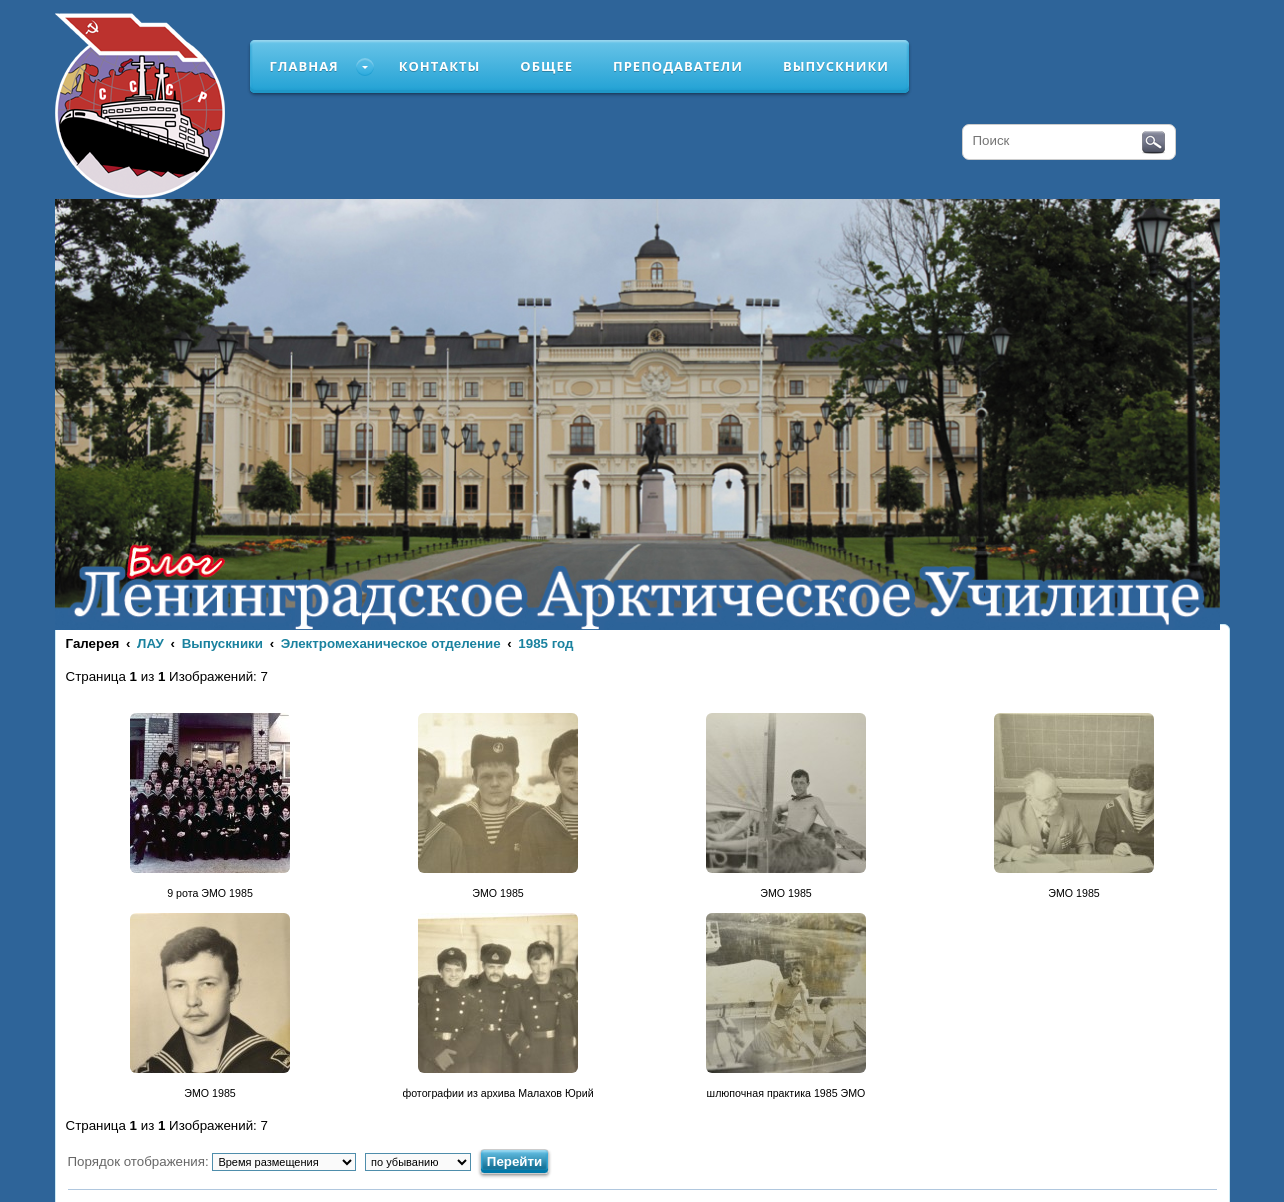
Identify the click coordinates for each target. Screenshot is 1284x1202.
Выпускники (836, 66)
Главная (304, 66)
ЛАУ (150, 643)
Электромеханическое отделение (391, 643)
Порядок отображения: (212, 1161)
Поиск (1153, 143)
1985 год (545, 643)
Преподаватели (678, 66)
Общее (546, 66)
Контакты (440, 66)
